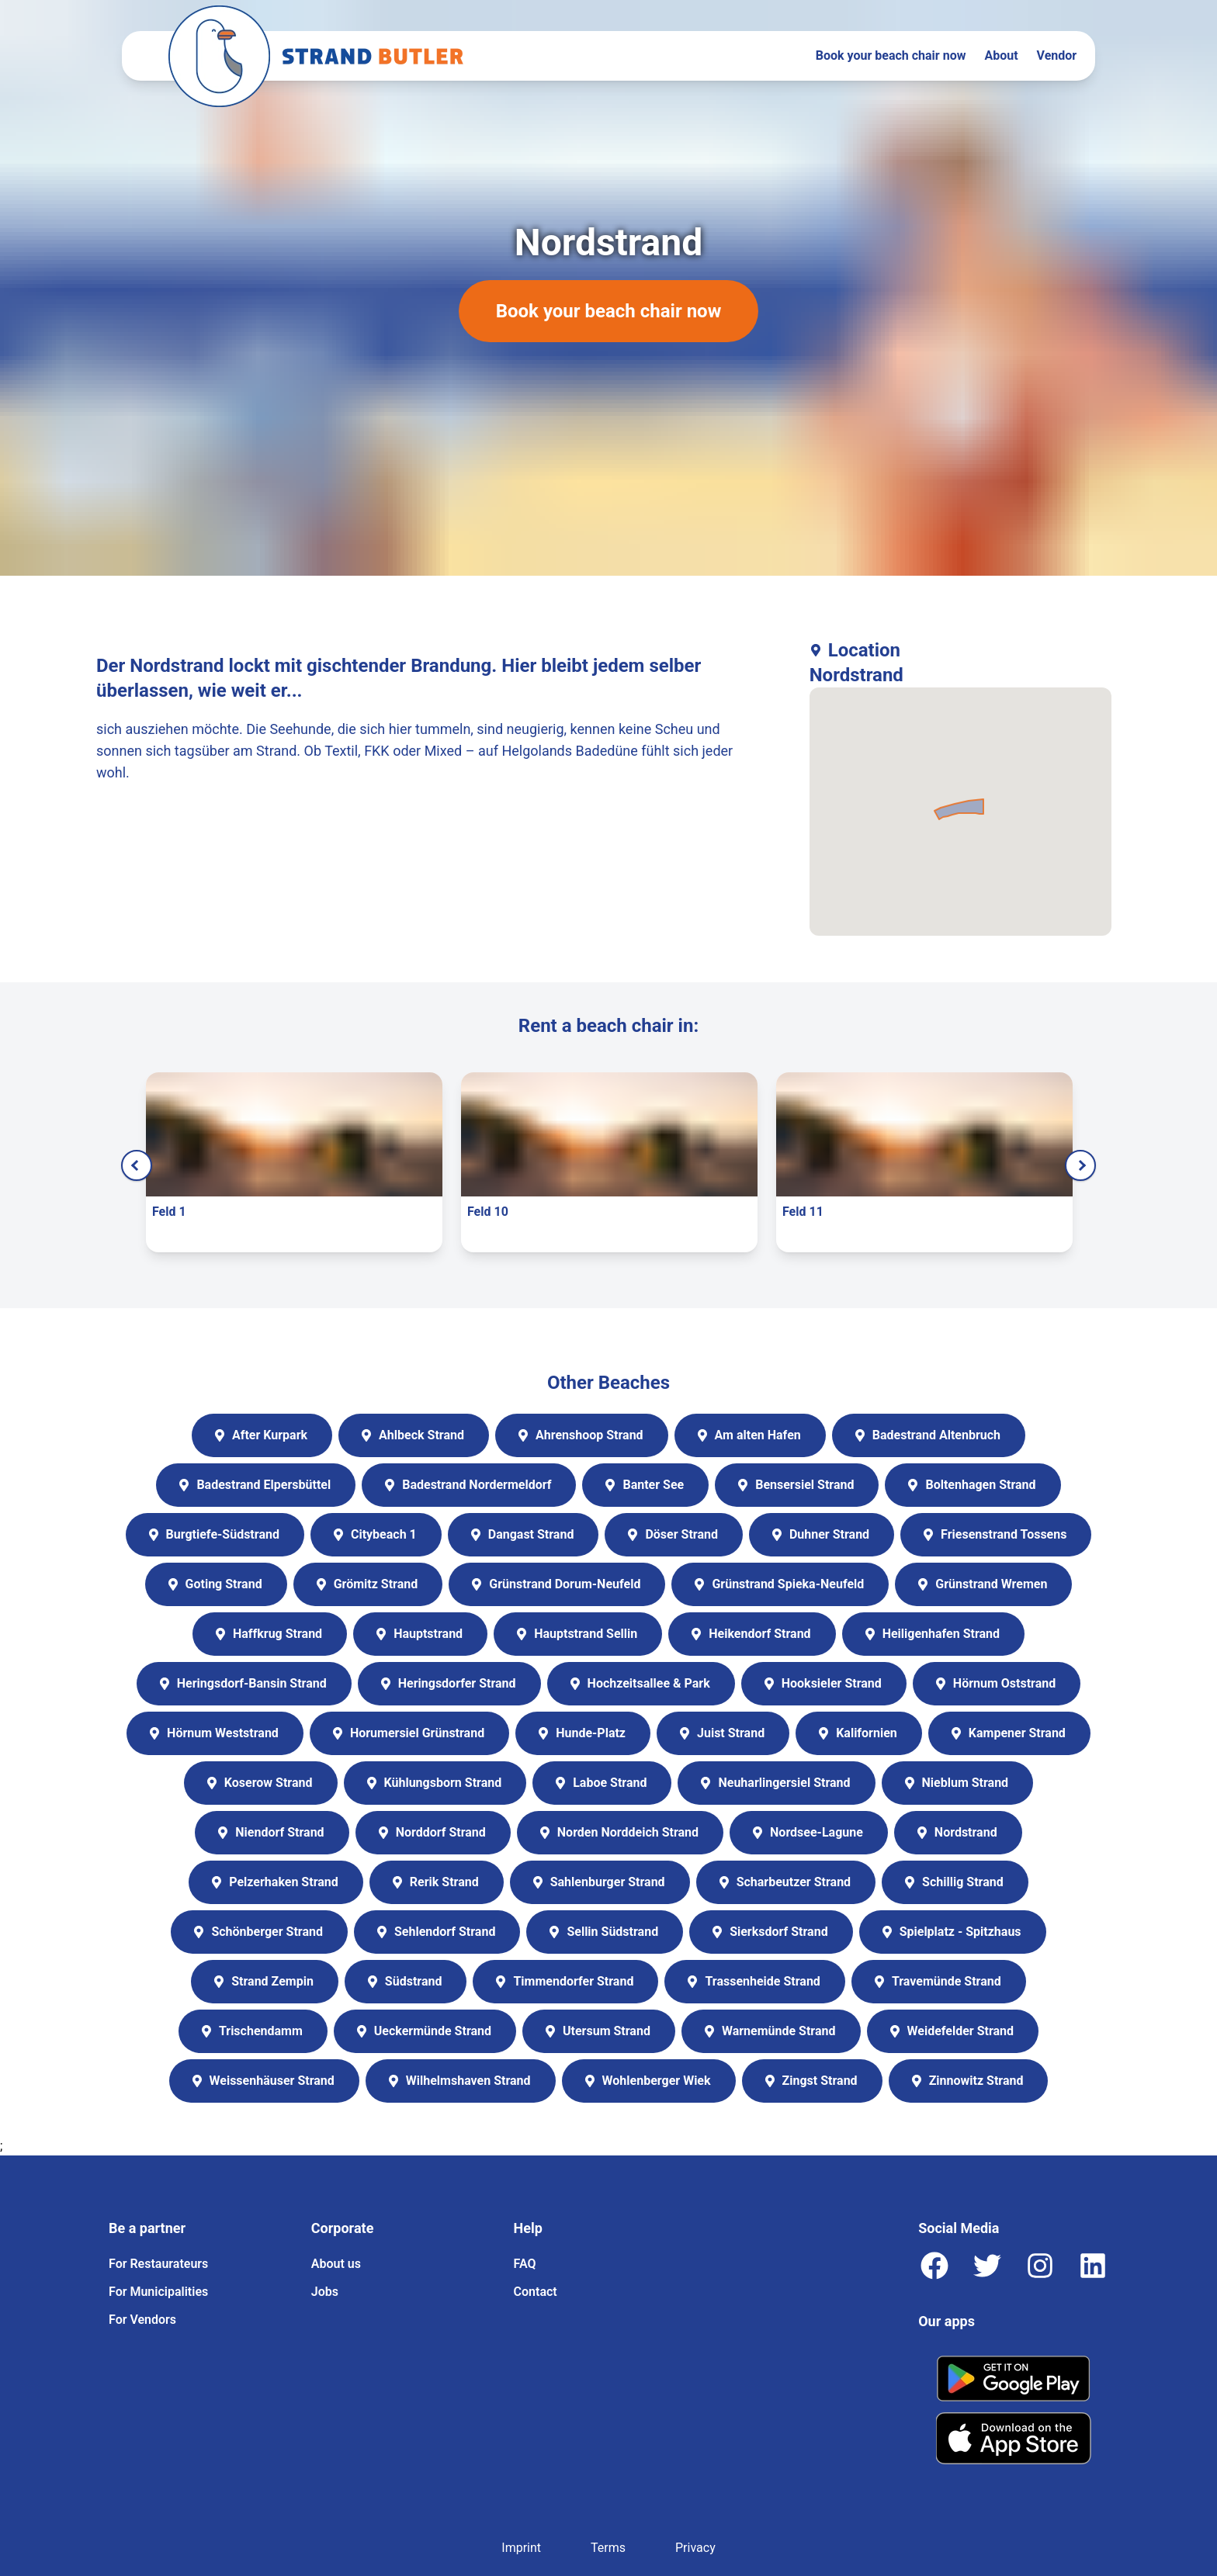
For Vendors (142, 2319)
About (1001, 55)
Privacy (695, 2547)
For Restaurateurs (158, 2263)
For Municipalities (158, 2291)
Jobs (324, 2291)
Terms (608, 2547)
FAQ (525, 2263)
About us (336, 2263)
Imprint (521, 2547)
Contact (535, 2291)
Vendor (1057, 55)
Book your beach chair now (891, 55)
